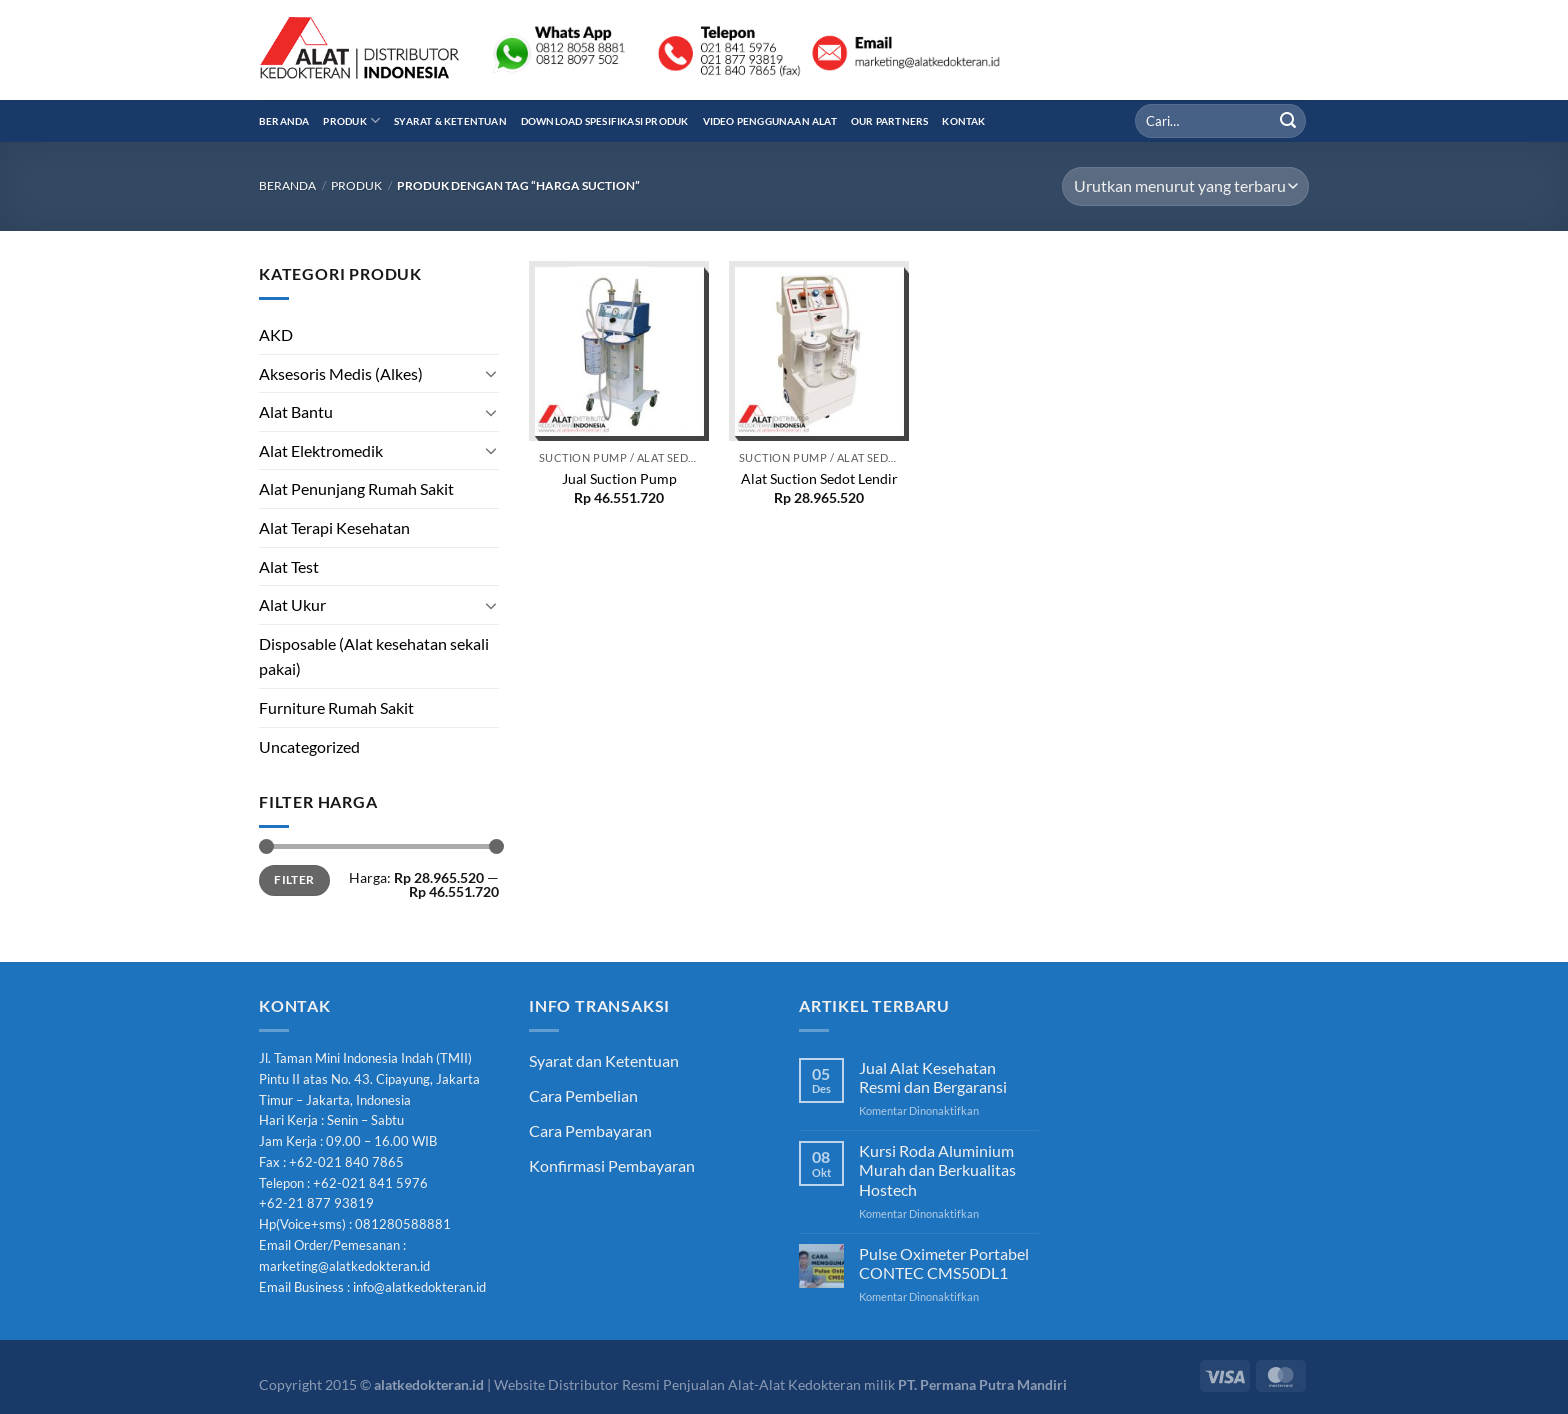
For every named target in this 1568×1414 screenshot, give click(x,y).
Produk (351, 120)
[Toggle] (491, 373)
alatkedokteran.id (429, 1384)
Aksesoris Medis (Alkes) (341, 373)
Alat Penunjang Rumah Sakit (356, 488)
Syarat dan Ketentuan (604, 1060)
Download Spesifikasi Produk (605, 121)
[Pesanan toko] (1185, 186)
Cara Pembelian (583, 1095)
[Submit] (1288, 121)
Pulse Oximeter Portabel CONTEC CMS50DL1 (944, 1263)
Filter (294, 879)
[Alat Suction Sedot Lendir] (819, 351)
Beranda (284, 121)
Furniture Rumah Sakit (336, 707)
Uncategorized (309, 746)
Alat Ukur (292, 604)
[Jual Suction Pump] (619, 351)
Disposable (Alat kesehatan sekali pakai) (374, 656)
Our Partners (890, 121)
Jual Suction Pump (619, 478)
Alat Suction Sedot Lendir (819, 478)
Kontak (963, 121)
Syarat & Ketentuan (450, 121)
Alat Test (289, 566)
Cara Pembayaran (590, 1130)
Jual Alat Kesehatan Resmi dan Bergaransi (933, 1077)
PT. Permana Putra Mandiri (982, 1384)
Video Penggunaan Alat (770, 121)
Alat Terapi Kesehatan (334, 527)
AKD (276, 334)
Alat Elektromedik (321, 450)
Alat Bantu (296, 411)
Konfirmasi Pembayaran (612, 1165)
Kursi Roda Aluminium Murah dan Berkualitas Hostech (937, 1169)
